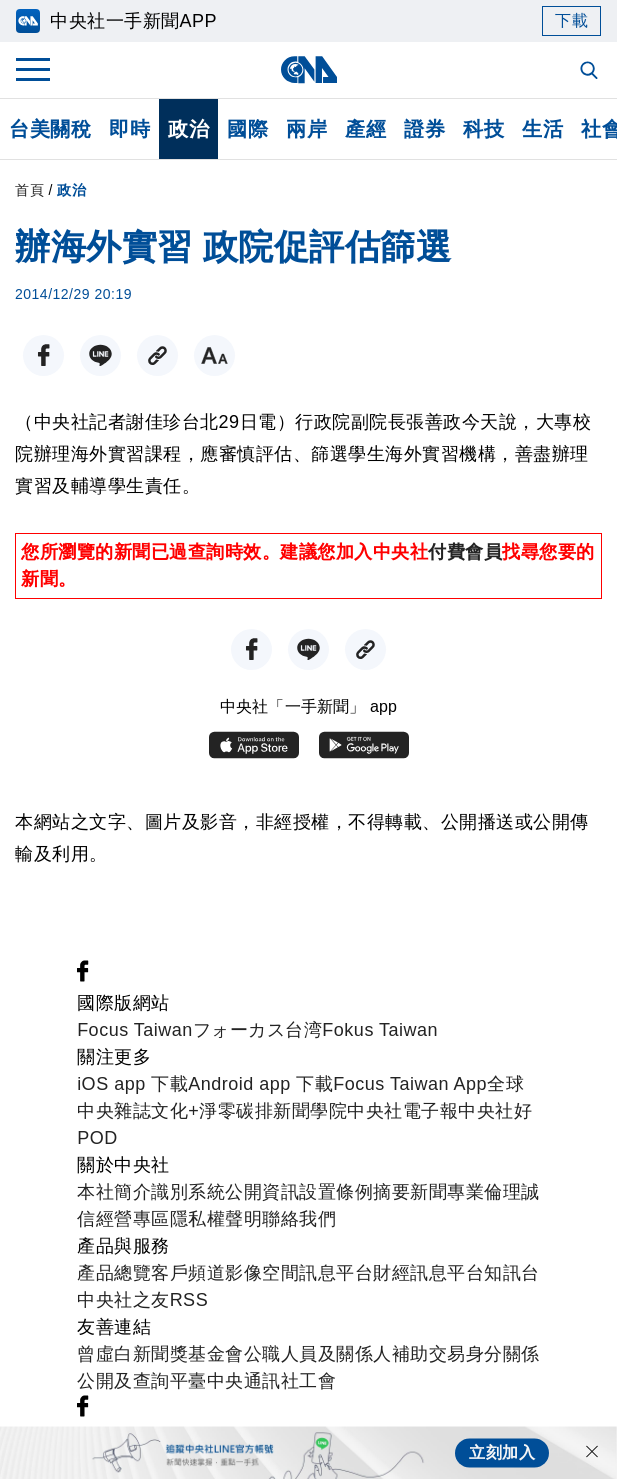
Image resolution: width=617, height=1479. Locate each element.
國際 (247, 129)
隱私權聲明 (216, 1219)
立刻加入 (502, 1452)
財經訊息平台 (428, 1273)
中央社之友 (123, 1300)
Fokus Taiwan (380, 1030)
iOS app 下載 (132, 1084)
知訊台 (512, 1273)
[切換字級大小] (214, 355)
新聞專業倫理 (465, 1192)
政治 (188, 129)
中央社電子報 (402, 1111)
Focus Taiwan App (410, 1084)
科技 (483, 129)
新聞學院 (310, 1111)
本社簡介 (114, 1192)
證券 (424, 129)
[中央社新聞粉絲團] (83, 976)
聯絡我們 (299, 1219)
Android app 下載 (260, 1084)
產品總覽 (114, 1273)
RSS (189, 1300)
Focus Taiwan (135, 1030)
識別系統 (188, 1192)
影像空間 (262, 1273)
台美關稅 (50, 129)
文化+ (175, 1111)
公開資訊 (262, 1192)
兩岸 (306, 129)
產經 (365, 129)
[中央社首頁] (308, 69)
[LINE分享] (100, 355)
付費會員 (465, 552)
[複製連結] (157, 355)
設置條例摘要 (354, 1192)
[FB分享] (43, 355)
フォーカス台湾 (258, 1030)
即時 (129, 129)
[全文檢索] (591, 72)
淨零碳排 (236, 1111)
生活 (542, 129)
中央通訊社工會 (272, 1381)
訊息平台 (336, 1273)
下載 (571, 20)
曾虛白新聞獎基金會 (160, 1354)
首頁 (29, 190)
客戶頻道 (188, 1273)
